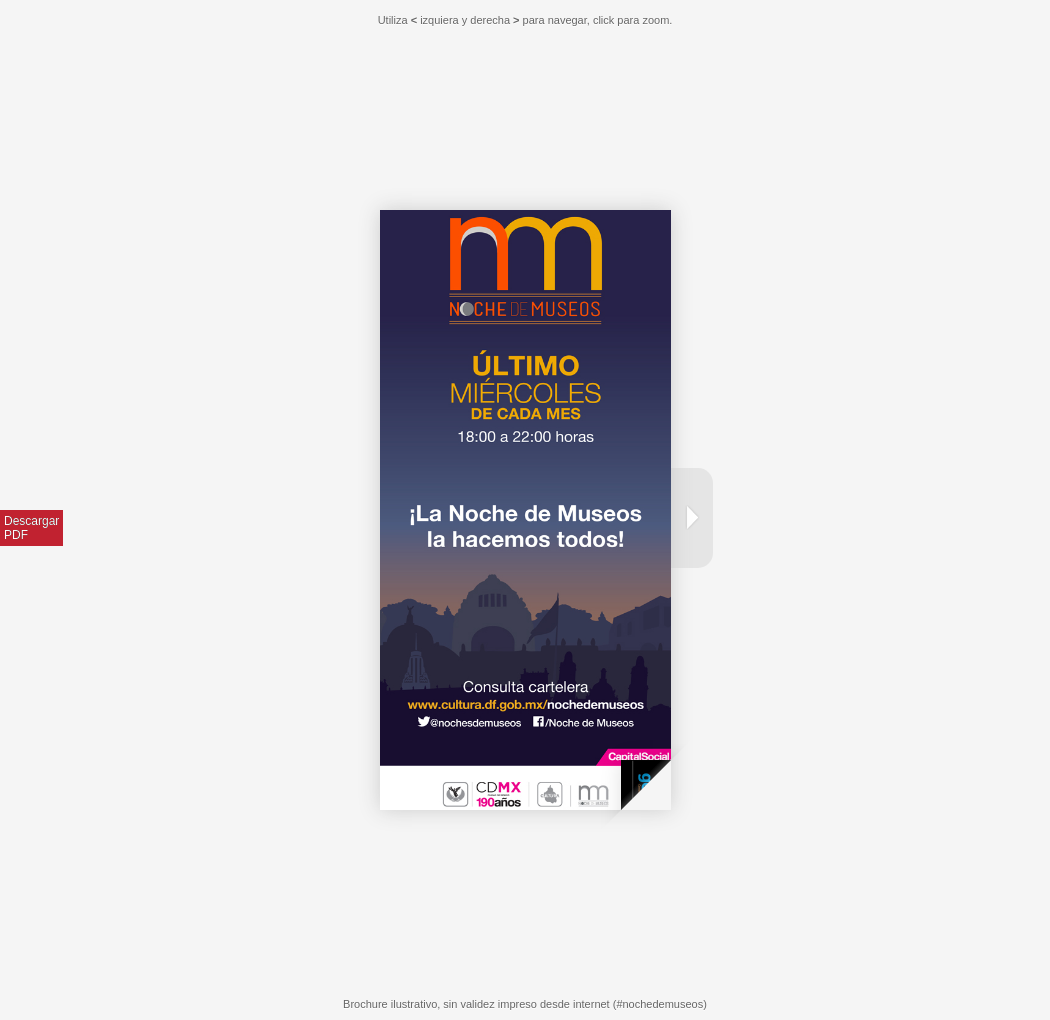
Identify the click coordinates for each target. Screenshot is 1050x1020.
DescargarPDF (31, 528)
